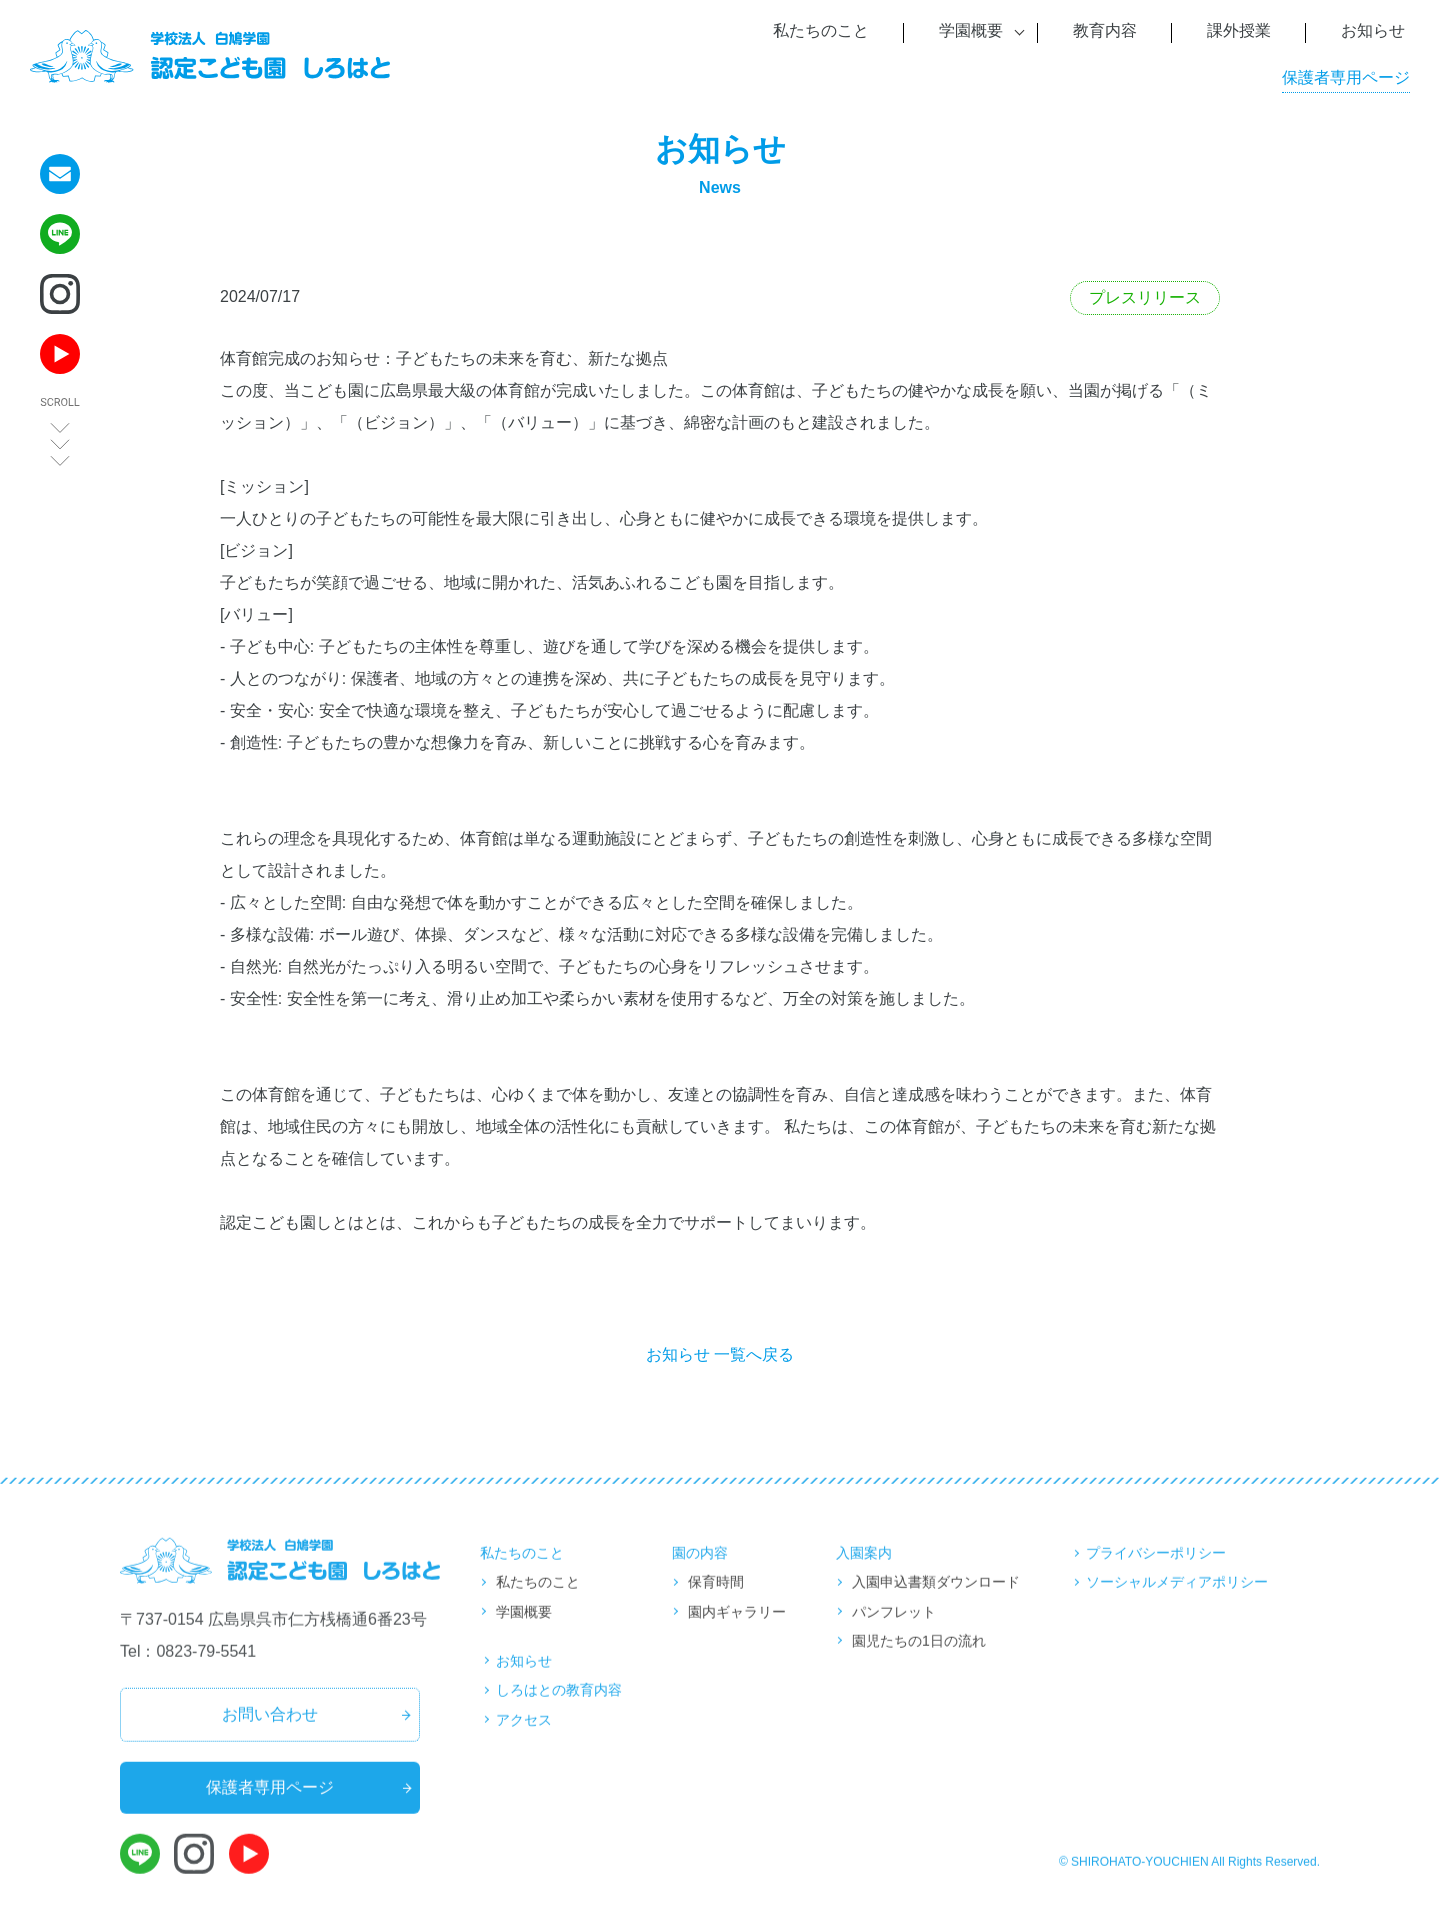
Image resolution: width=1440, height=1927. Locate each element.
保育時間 (716, 1599)
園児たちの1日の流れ (919, 1657)
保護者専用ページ (1346, 77)
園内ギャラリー (737, 1628)
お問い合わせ (270, 1731)
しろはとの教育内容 (559, 1707)
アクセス (524, 1736)
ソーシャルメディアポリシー (1177, 1599)
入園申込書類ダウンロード (936, 1599)
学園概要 (524, 1628)
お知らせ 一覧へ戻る (720, 1354)
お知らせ (524, 1677)
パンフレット (894, 1628)
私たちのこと (538, 1599)
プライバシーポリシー (1156, 1569)
